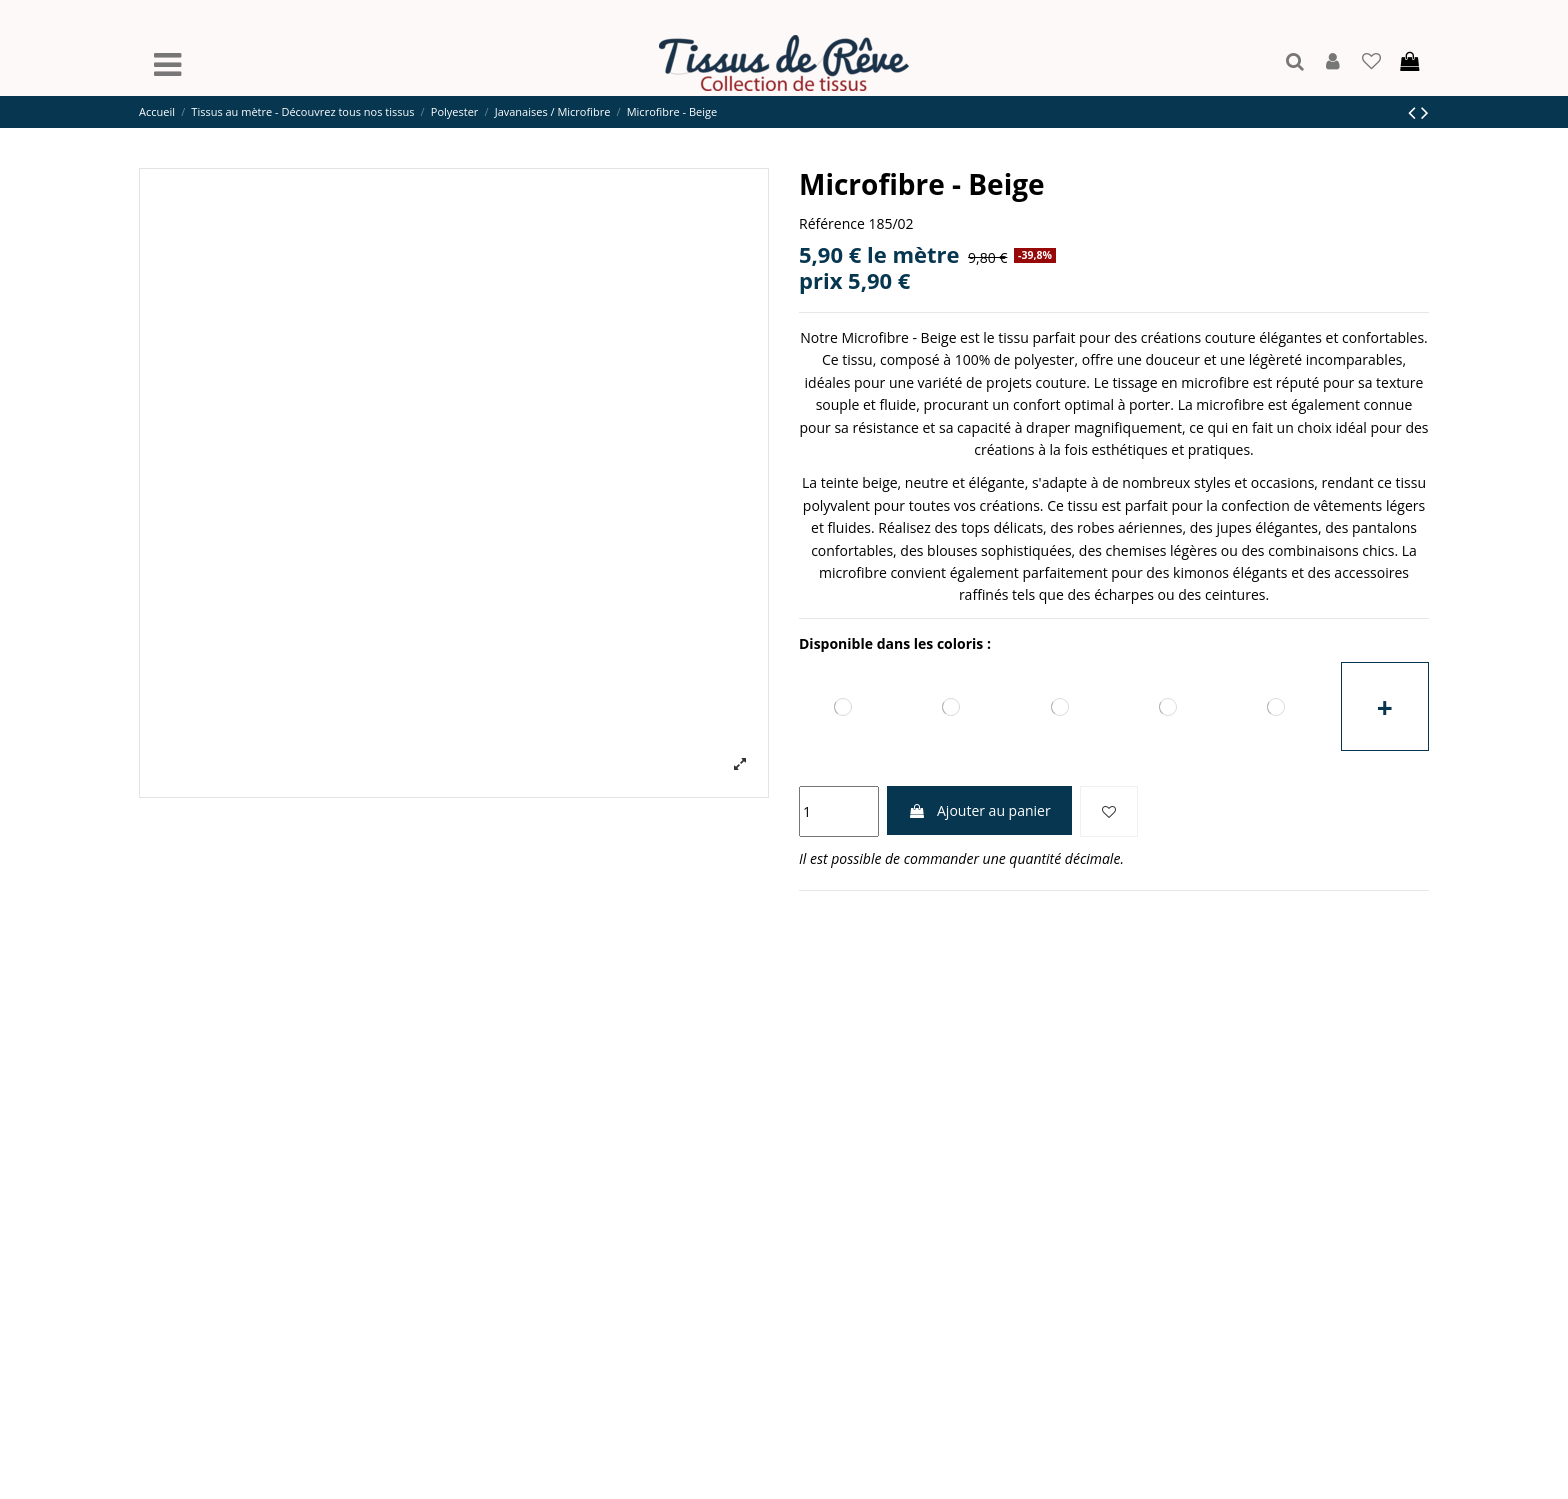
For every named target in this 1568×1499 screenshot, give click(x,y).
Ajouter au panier (979, 810)
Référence (832, 223)
